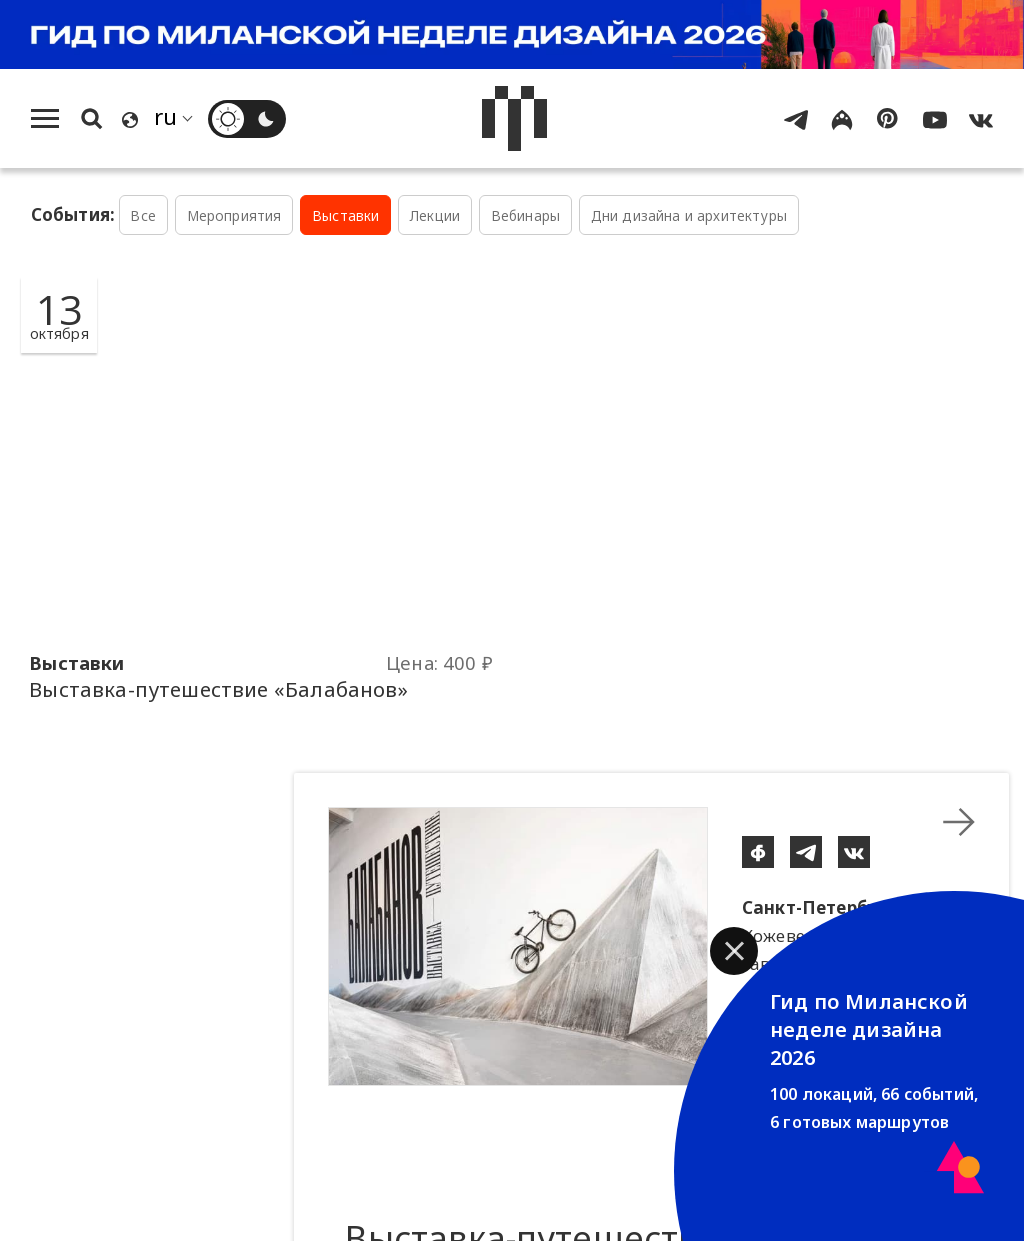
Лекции (435, 215)
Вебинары (525, 215)
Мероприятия (234, 215)
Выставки (345, 215)
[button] (734, 951)
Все (143, 215)
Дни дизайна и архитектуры (689, 215)
